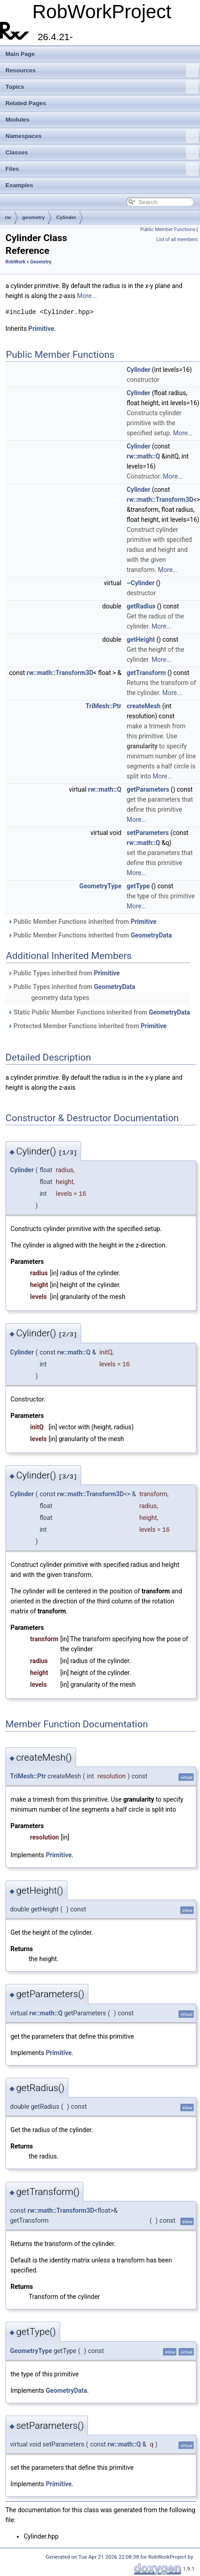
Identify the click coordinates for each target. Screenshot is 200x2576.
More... (87, 295)
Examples (19, 185)
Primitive (41, 328)
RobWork (15, 262)
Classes (102, 152)
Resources (102, 70)
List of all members (177, 239)
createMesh (144, 706)
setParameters (148, 832)
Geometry (40, 262)
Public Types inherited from (64, 973)
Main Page (20, 54)
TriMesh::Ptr (104, 706)
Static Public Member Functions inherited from (99, 1012)
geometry (33, 217)
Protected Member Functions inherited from (87, 1026)
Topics (102, 87)
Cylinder (66, 217)
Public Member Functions (167, 229)
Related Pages (25, 103)
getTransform (146, 672)
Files (102, 169)
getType (138, 886)
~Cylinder (140, 583)
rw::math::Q (143, 456)
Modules (17, 119)
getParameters (148, 789)
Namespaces (102, 136)
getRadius (141, 606)
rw (8, 217)
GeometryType (100, 886)
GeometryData (151, 935)
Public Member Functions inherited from (82, 921)
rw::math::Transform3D (160, 499)
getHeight (141, 639)
